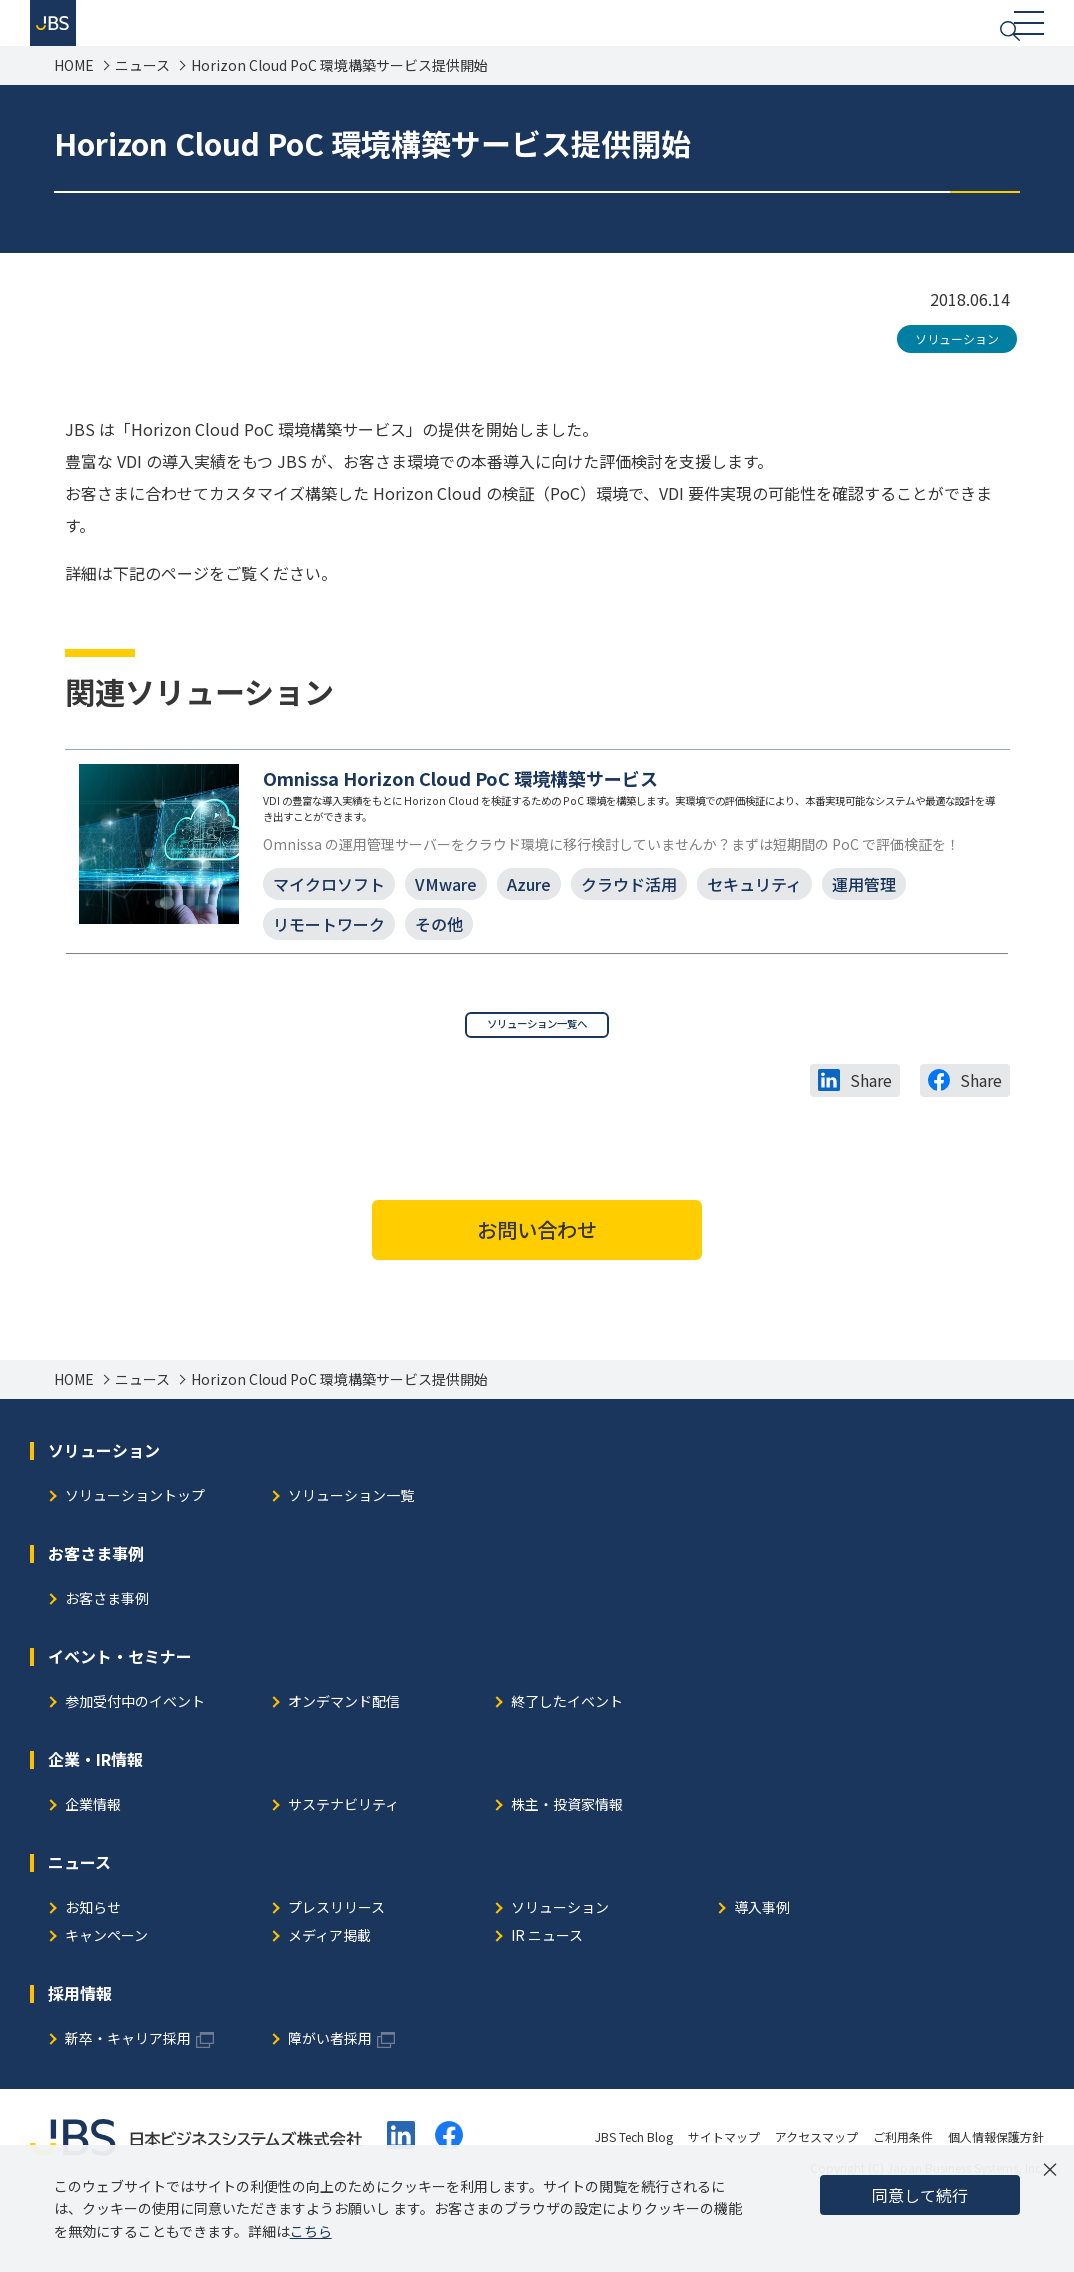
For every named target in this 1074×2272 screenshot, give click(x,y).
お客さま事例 (107, 1661)
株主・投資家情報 (567, 1867)
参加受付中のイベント (135, 1764)
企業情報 (93, 1867)
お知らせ (93, 1970)
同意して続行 (920, 2195)
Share (871, 1143)
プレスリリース (336, 1970)
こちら (311, 2231)
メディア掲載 (329, 1998)
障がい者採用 (330, 2101)
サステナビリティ (343, 1867)
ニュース (142, 89)
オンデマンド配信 (344, 1764)
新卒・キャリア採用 (128, 2101)
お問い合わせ (537, 1291)
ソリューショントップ (135, 1558)
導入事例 (762, 1970)
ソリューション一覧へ (537, 1080)
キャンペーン (106, 1998)
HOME (74, 89)
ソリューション (957, 362)
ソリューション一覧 (351, 1558)
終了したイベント (567, 1764)
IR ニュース (547, 1998)
